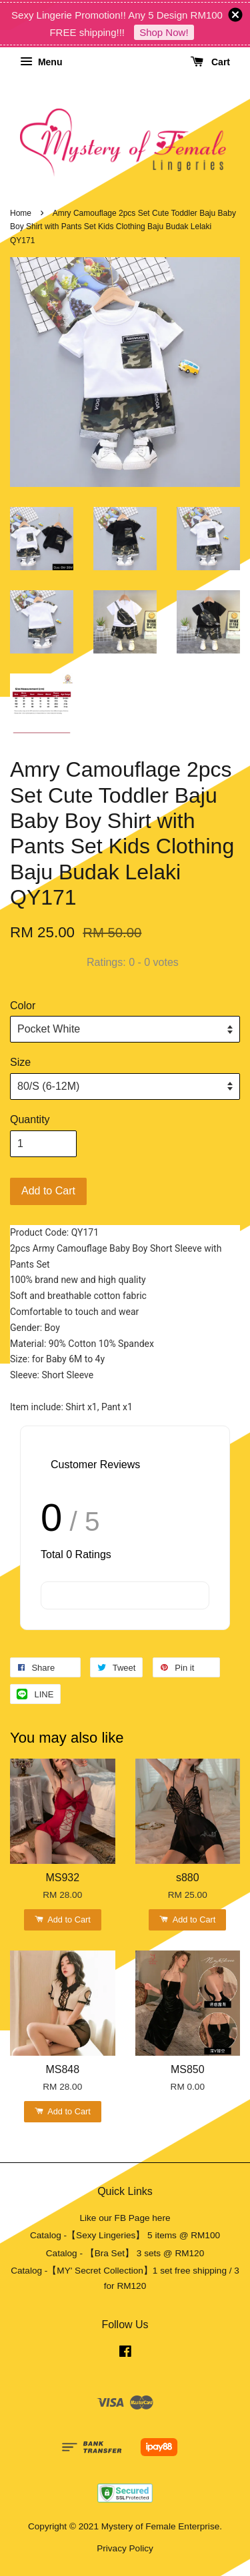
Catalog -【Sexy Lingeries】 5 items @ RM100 (125, 2235)
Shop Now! (163, 32)
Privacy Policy (125, 2548)
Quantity (30, 1119)
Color (22, 1005)
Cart (210, 62)
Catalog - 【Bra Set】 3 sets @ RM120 (125, 2253)
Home (20, 213)
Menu (41, 62)
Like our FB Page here (124, 2218)
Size (20, 1062)
